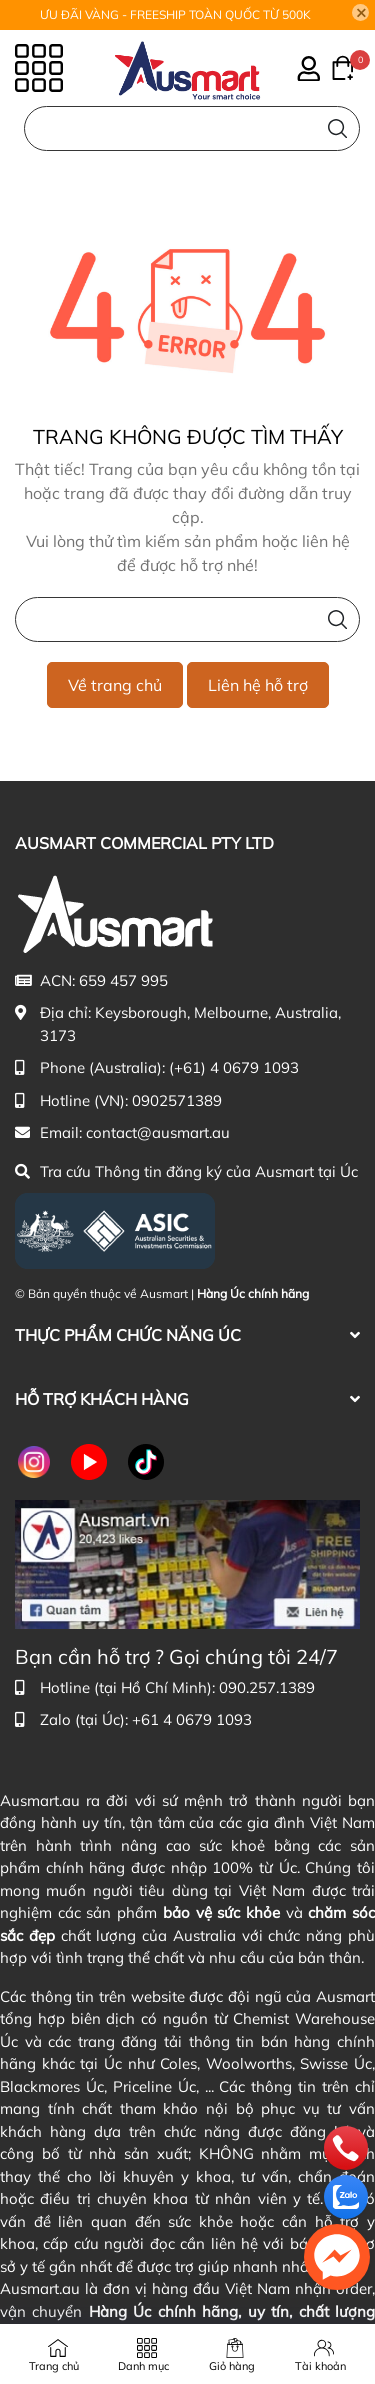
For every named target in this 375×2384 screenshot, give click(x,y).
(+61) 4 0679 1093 (234, 1067)
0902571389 (177, 1100)
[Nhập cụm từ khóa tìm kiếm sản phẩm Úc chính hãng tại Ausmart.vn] (192, 128)
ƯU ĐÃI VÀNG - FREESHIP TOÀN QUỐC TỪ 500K (175, 14)
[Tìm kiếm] (337, 128)
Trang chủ (54, 2366)
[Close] (361, 13)
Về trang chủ (115, 685)
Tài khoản (320, 2366)
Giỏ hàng (232, 2366)
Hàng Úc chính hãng (253, 1293)
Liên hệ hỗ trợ (258, 685)
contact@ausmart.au (158, 1132)
